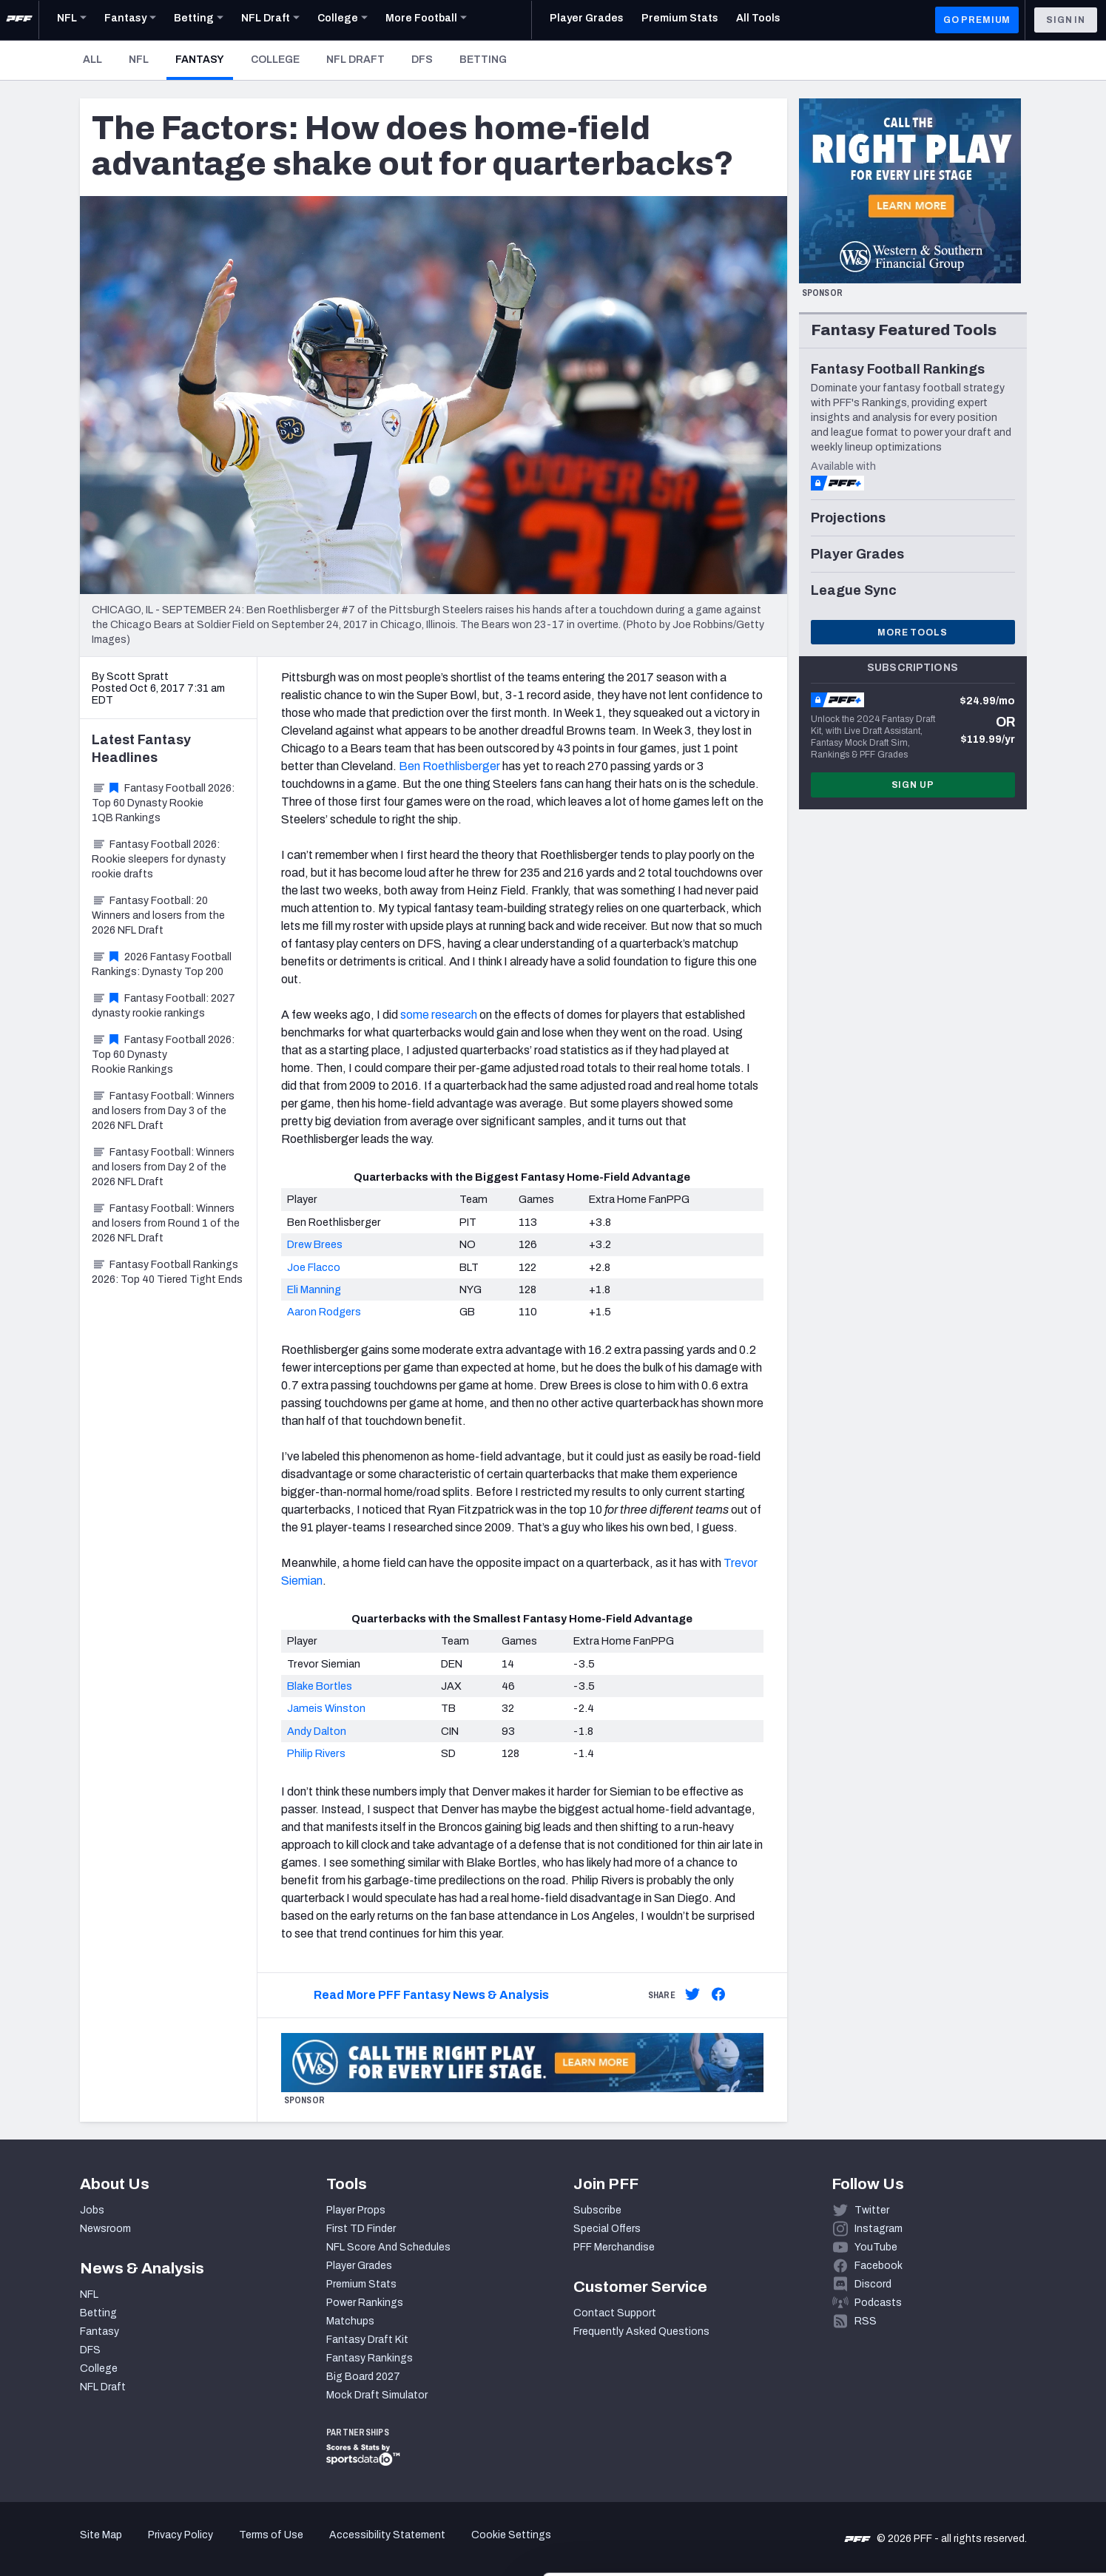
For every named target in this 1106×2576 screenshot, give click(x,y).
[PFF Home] (19, 20)
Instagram (878, 2228)
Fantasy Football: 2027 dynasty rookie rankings (163, 1006)
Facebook (878, 2265)
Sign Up (912, 785)
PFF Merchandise (614, 2247)
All (92, 59)
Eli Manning (314, 1289)
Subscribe (597, 2210)
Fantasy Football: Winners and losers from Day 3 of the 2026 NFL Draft (163, 1110)
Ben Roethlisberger (449, 766)
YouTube (875, 2247)
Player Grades (359, 2265)
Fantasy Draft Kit (367, 2339)
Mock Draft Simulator (377, 2395)
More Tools (912, 632)
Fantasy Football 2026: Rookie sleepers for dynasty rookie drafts (159, 859)
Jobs (92, 2210)
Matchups (350, 2321)
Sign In (1065, 20)
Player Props (355, 2210)
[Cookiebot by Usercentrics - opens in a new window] (96, 2547)
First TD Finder (361, 2228)
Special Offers (607, 2228)
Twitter (871, 2210)
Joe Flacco (313, 1267)
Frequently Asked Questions (641, 2331)
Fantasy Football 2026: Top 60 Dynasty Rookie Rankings (163, 1054)
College (275, 59)
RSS (865, 2321)
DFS (422, 59)
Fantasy (204, 59)
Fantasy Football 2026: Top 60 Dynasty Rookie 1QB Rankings (163, 803)
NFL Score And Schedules (388, 2247)
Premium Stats (361, 2284)
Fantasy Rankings (369, 2358)
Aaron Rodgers (324, 1312)
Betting (483, 59)
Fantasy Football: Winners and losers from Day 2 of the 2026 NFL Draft (163, 1167)
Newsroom (105, 2228)
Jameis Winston (326, 1708)
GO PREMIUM (977, 20)
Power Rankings (364, 2302)
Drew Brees (315, 1244)
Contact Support (614, 2313)
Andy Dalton (316, 1731)
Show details (228, 2546)
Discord (872, 2284)
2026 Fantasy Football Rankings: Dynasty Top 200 (162, 964)
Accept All (983, 2442)
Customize (983, 2490)
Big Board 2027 (363, 2376)
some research (438, 1014)
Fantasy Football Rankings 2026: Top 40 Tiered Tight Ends (167, 1272)
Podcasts (878, 2302)
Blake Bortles (319, 1686)
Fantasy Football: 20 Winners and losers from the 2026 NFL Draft (158, 915)
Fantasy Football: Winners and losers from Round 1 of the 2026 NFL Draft (166, 1223)
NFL (139, 59)
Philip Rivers (316, 1753)
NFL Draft (355, 59)
